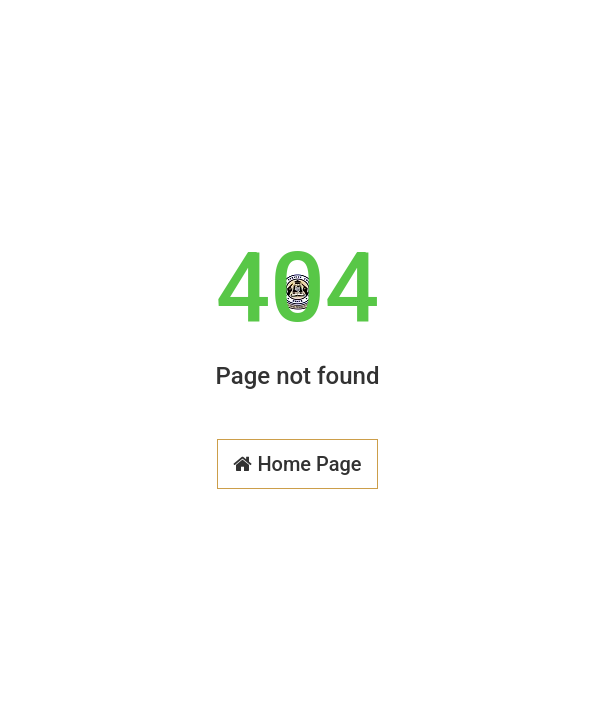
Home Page (297, 464)
